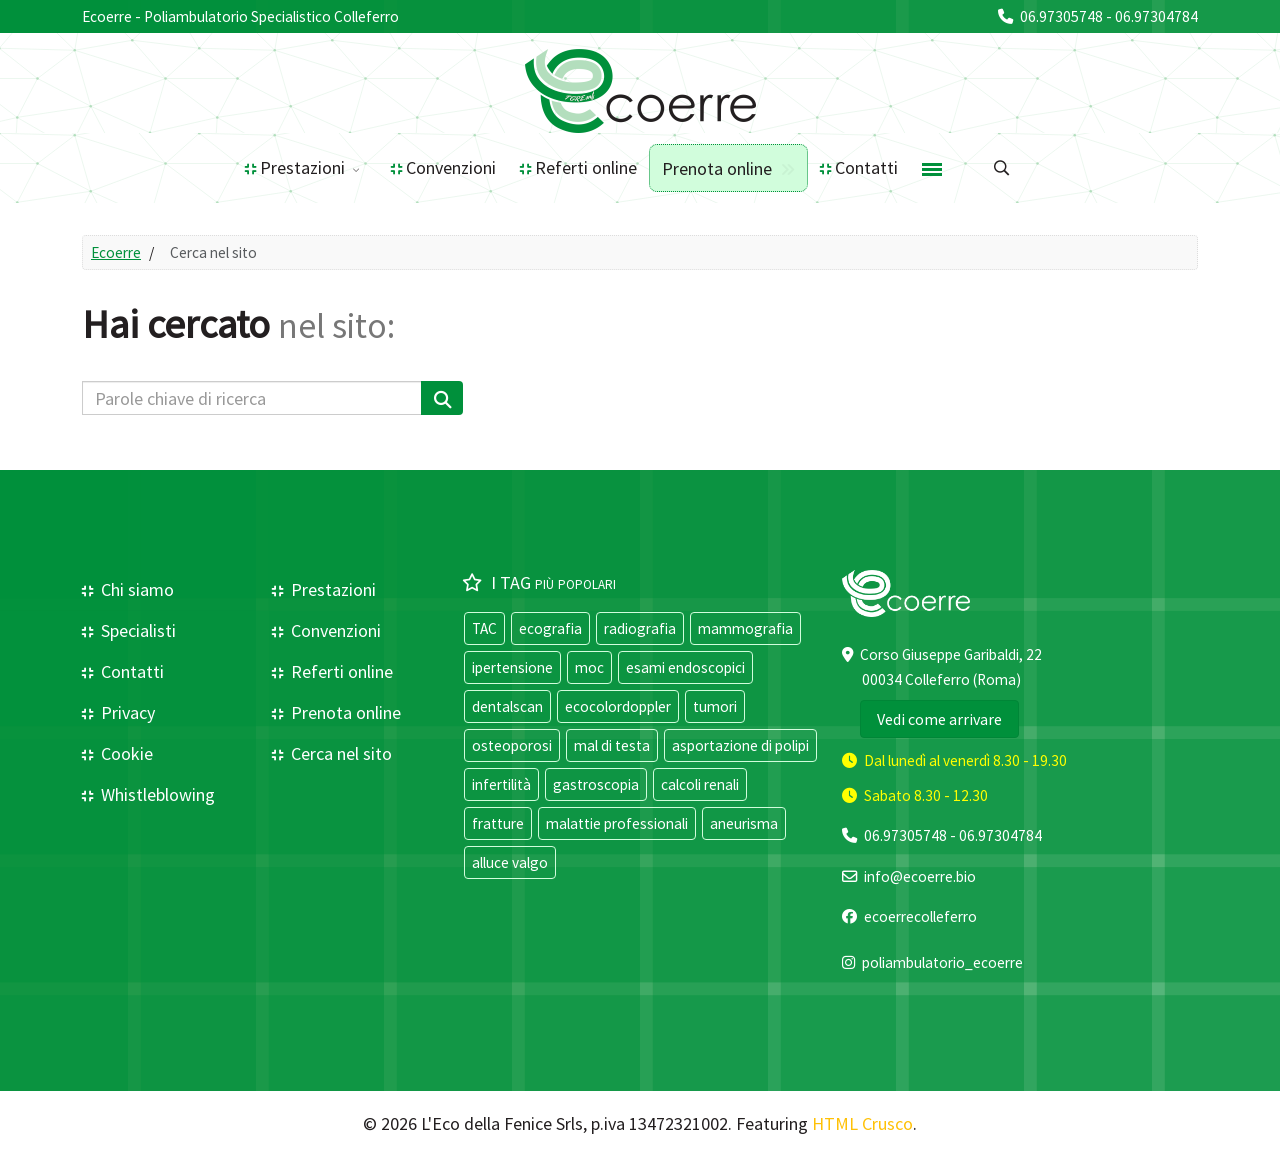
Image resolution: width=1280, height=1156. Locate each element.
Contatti (866, 167)
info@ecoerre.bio (920, 876)
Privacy (126, 712)
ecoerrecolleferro (920, 916)
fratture (498, 823)
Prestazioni (302, 167)
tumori (715, 706)
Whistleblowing (156, 794)
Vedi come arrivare (939, 719)
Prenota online (717, 168)
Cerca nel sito (339, 753)
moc (589, 667)
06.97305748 (1061, 16)
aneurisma (744, 823)
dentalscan (507, 706)
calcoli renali (700, 784)
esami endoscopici (685, 667)
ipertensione (512, 667)
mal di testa (612, 745)
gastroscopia (596, 784)
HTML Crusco (862, 1123)
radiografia (640, 628)
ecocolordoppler (618, 706)
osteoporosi (512, 745)
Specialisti (136, 630)
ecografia (550, 628)
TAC (484, 628)
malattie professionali (617, 823)
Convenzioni (451, 167)
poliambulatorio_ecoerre (942, 962)
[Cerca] (442, 398)
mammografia (745, 628)
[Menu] (932, 168)
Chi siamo (135, 589)
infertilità (501, 784)
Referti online (586, 167)
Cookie (125, 753)
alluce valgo (510, 862)
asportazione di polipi (740, 745)
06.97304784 (1156, 16)
